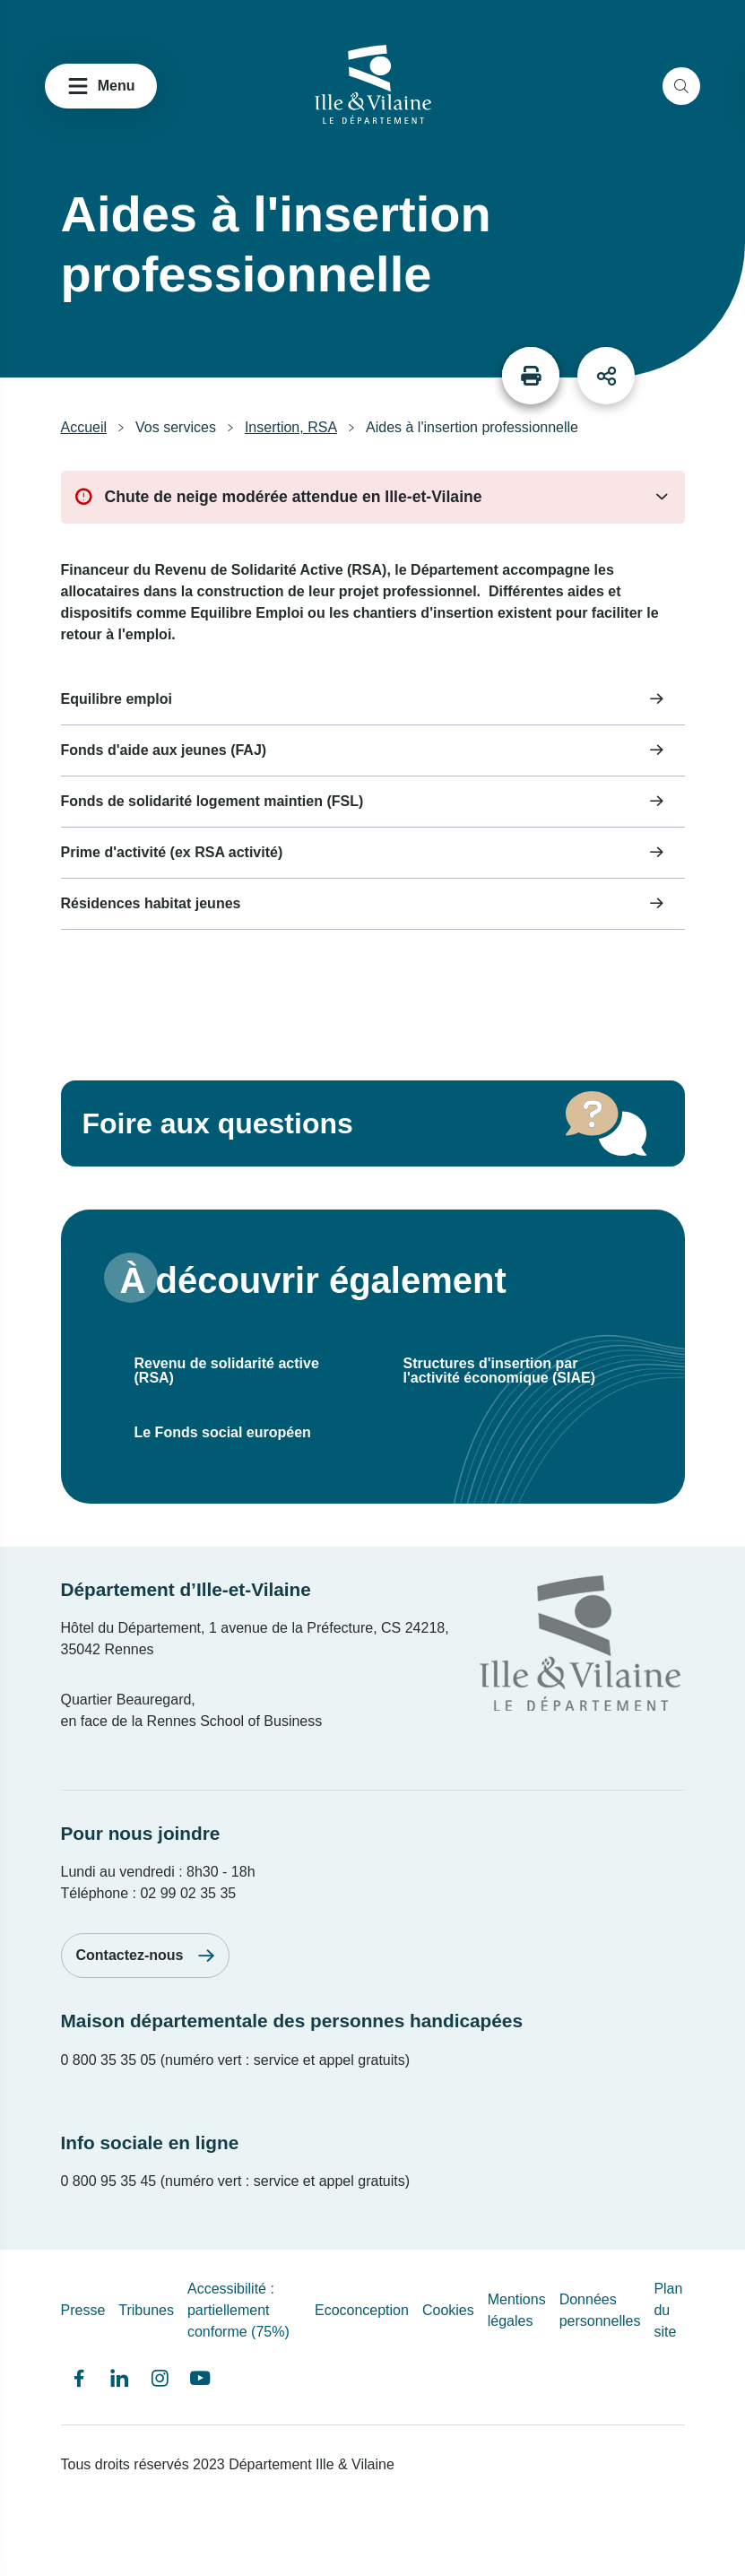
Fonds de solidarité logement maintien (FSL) (212, 801)
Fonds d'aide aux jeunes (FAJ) (164, 750)
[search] (681, 86)
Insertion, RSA (291, 428)
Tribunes (146, 2310)
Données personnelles (600, 2310)
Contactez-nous (130, 1955)
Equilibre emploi (116, 699)
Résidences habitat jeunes (151, 903)
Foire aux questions (217, 1123)
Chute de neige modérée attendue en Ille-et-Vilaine (293, 497)
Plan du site (668, 2310)
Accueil (84, 428)
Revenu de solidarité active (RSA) (226, 1370)
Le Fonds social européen (222, 1432)
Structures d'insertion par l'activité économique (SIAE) (499, 1370)
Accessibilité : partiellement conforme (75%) (238, 2310)
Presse (83, 2310)
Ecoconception (362, 2310)
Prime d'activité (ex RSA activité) (172, 852)
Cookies (448, 2310)
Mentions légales (517, 2310)
